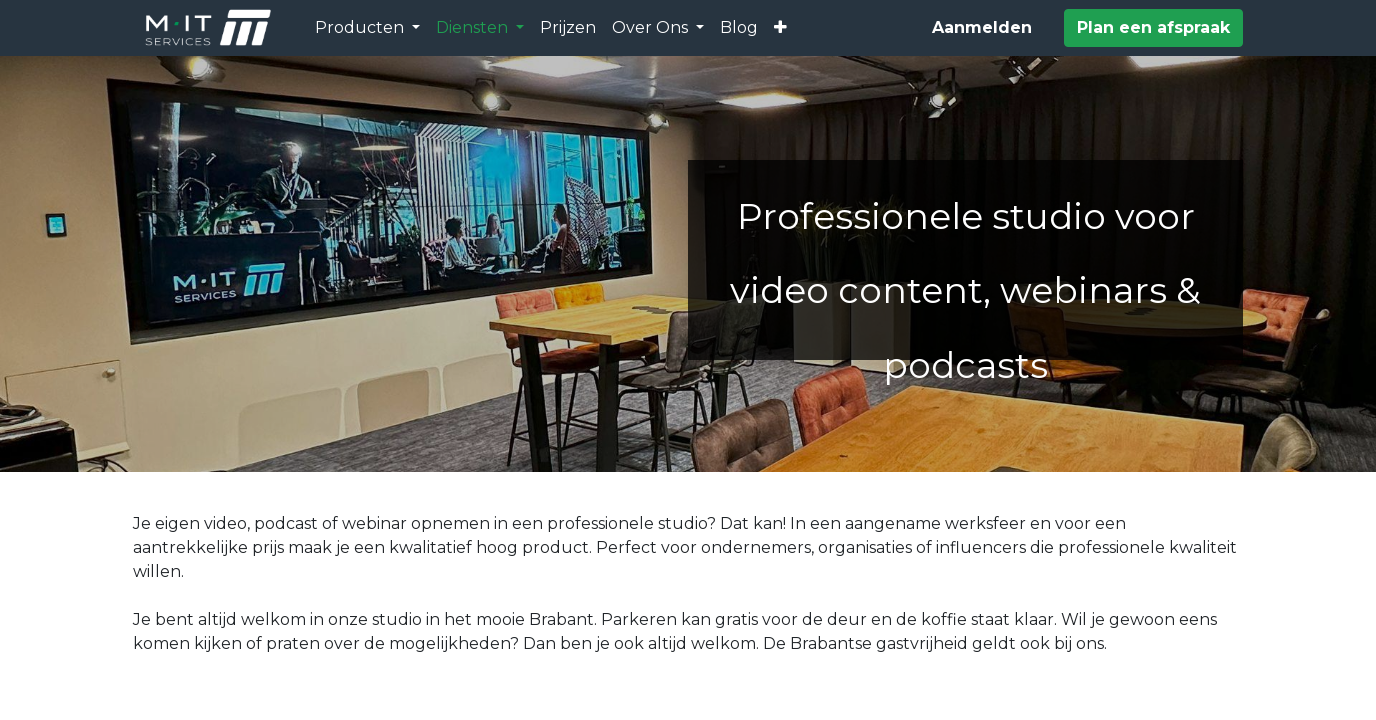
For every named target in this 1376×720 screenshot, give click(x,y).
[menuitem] (568, 28)
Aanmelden (982, 27)
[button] (780, 28)
